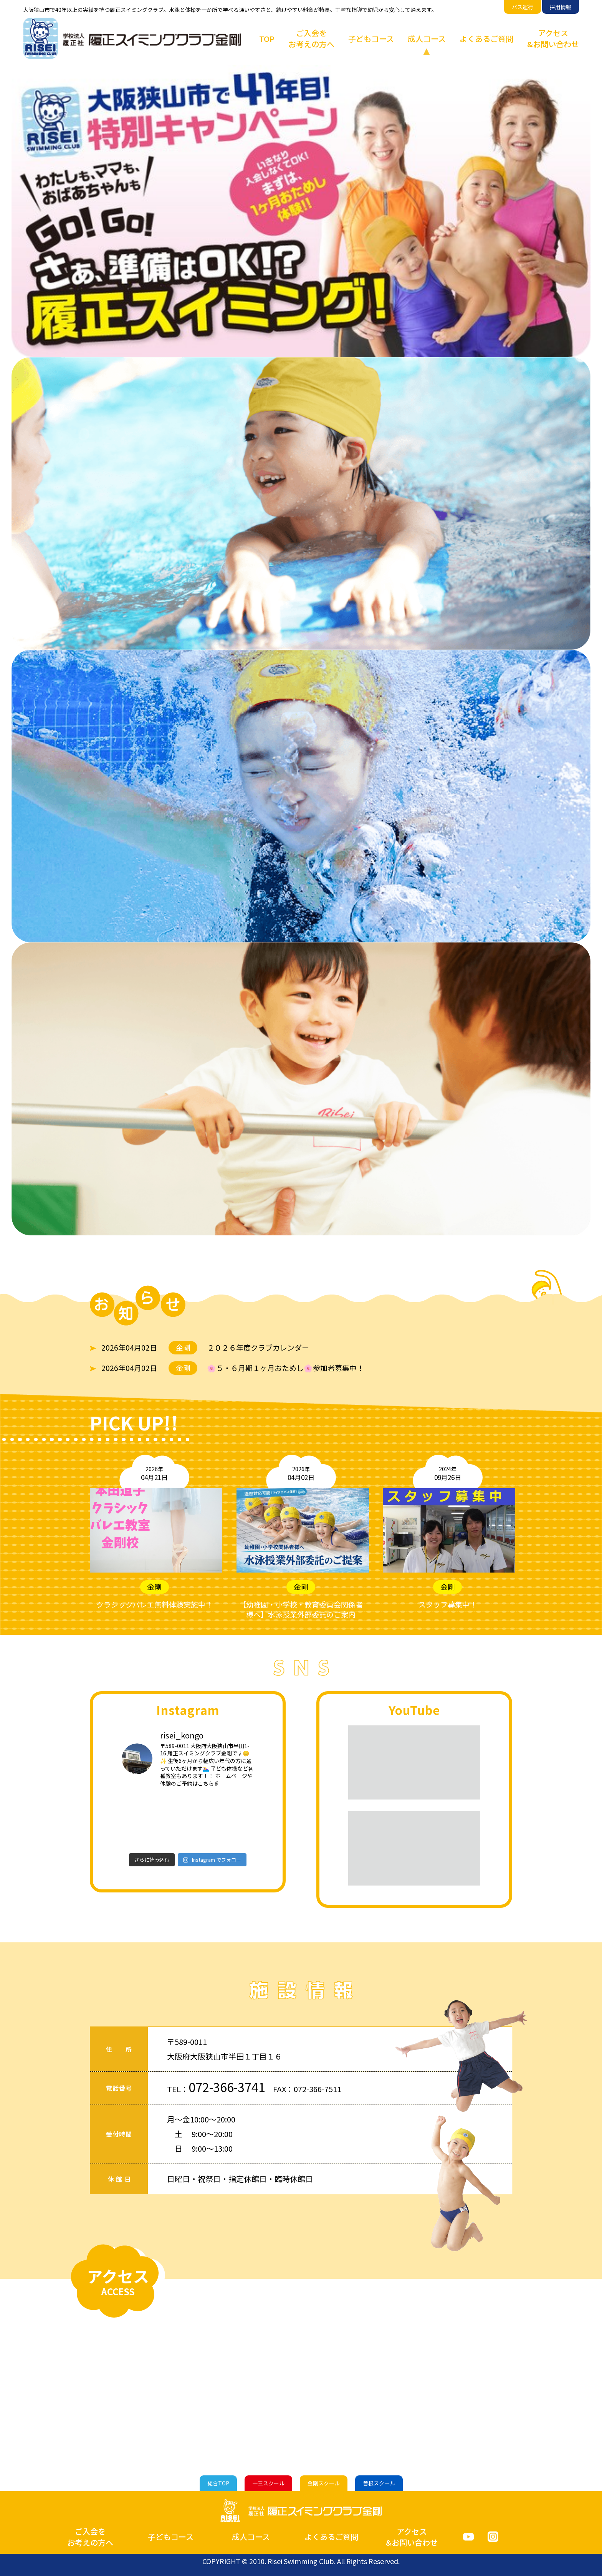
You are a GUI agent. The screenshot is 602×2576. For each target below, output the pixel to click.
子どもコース (371, 38)
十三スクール (268, 2483)
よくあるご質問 (486, 38)
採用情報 (560, 7)
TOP (267, 38)
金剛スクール (324, 2483)
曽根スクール (379, 2483)
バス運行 (522, 7)
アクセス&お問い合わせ (553, 38)
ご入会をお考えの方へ (311, 38)
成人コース (427, 38)
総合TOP (218, 2483)
